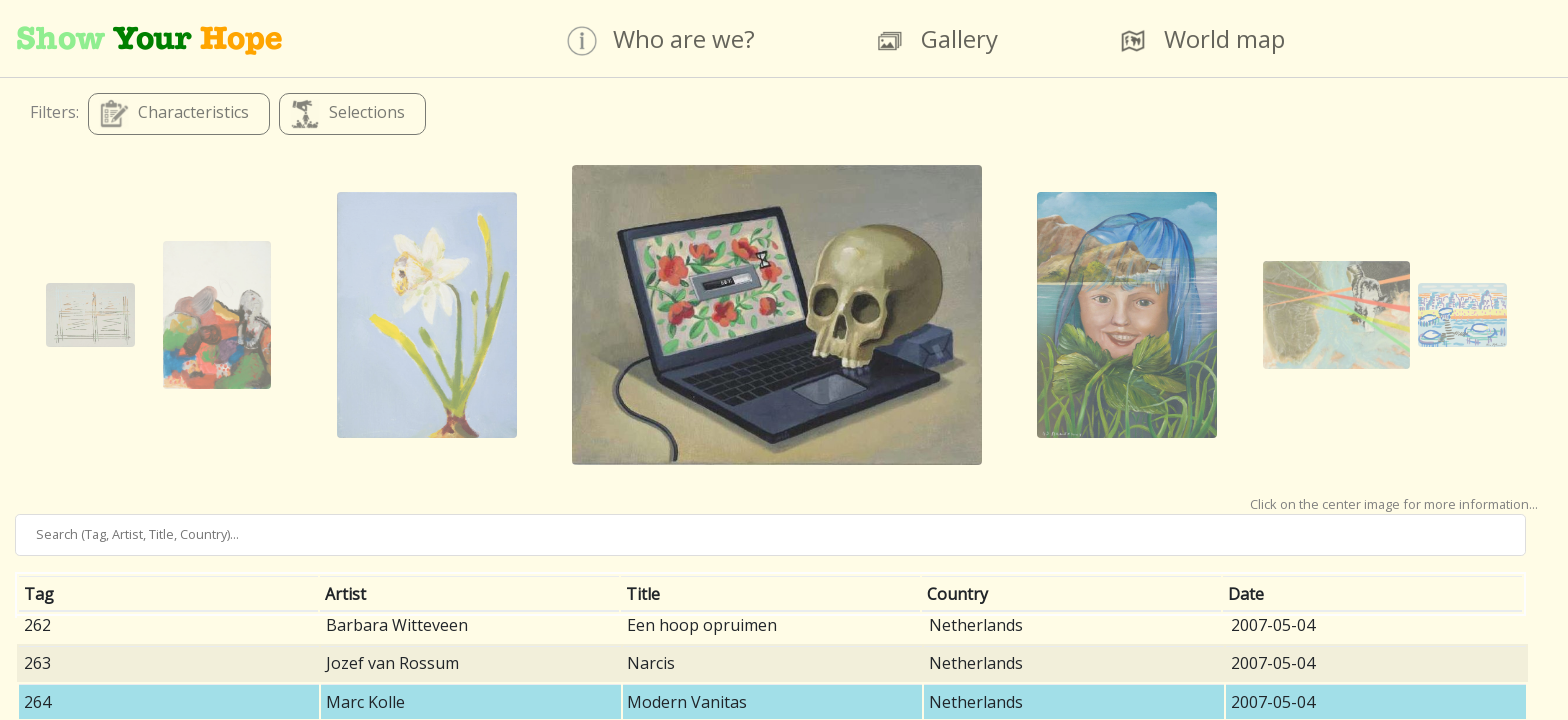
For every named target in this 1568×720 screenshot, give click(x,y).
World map (1201, 39)
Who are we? (661, 39)
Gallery (936, 39)
